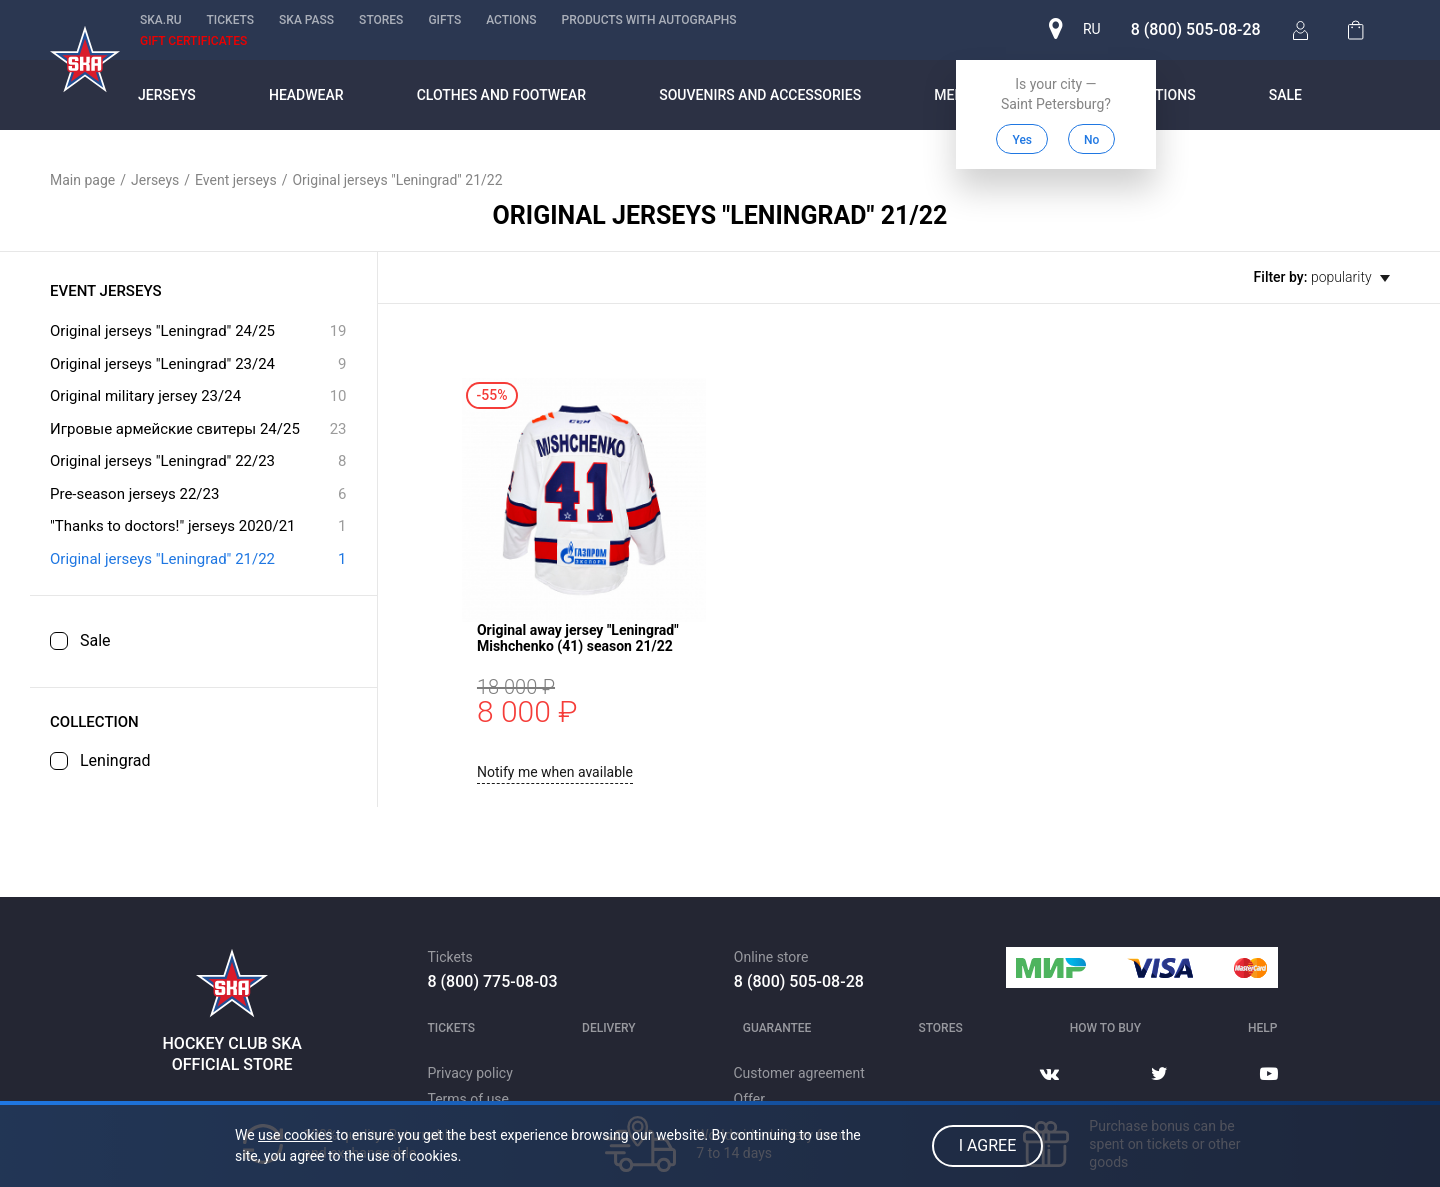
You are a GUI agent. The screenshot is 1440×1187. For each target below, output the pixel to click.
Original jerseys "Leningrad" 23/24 (198, 364)
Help (1262, 1028)
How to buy (1105, 1028)
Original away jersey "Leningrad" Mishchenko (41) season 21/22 (795, 395)
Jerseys (167, 95)
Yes (1022, 140)
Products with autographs (648, 20)
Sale (1285, 95)
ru (1091, 30)
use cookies (295, 1135)
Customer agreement (799, 1073)
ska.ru (161, 20)
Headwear (306, 95)
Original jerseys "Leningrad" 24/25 (198, 331)
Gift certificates (193, 41)
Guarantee (777, 1028)
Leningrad (115, 761)
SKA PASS (306, 20)
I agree (988, 1145)
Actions (511, 20)
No (1090, 140)
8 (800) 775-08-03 (493, 981)
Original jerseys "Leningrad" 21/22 (198, 559)
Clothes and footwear (501, 95)
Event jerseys (236, 180)
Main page (82, 180)
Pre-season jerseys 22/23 (198, 494)
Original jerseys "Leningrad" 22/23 (198, 461)
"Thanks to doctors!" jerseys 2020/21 (198, 526)
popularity (1350, 277)
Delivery (609, 1028)
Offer (749, 1099)
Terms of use (469, 1099)
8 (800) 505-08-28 (1195, 29)
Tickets (231, 20)
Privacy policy (470, 1073)
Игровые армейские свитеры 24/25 (198, 429)
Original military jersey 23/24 (198, 396)
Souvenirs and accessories (760, 95)
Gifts (444, 20)
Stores (381, 20)
